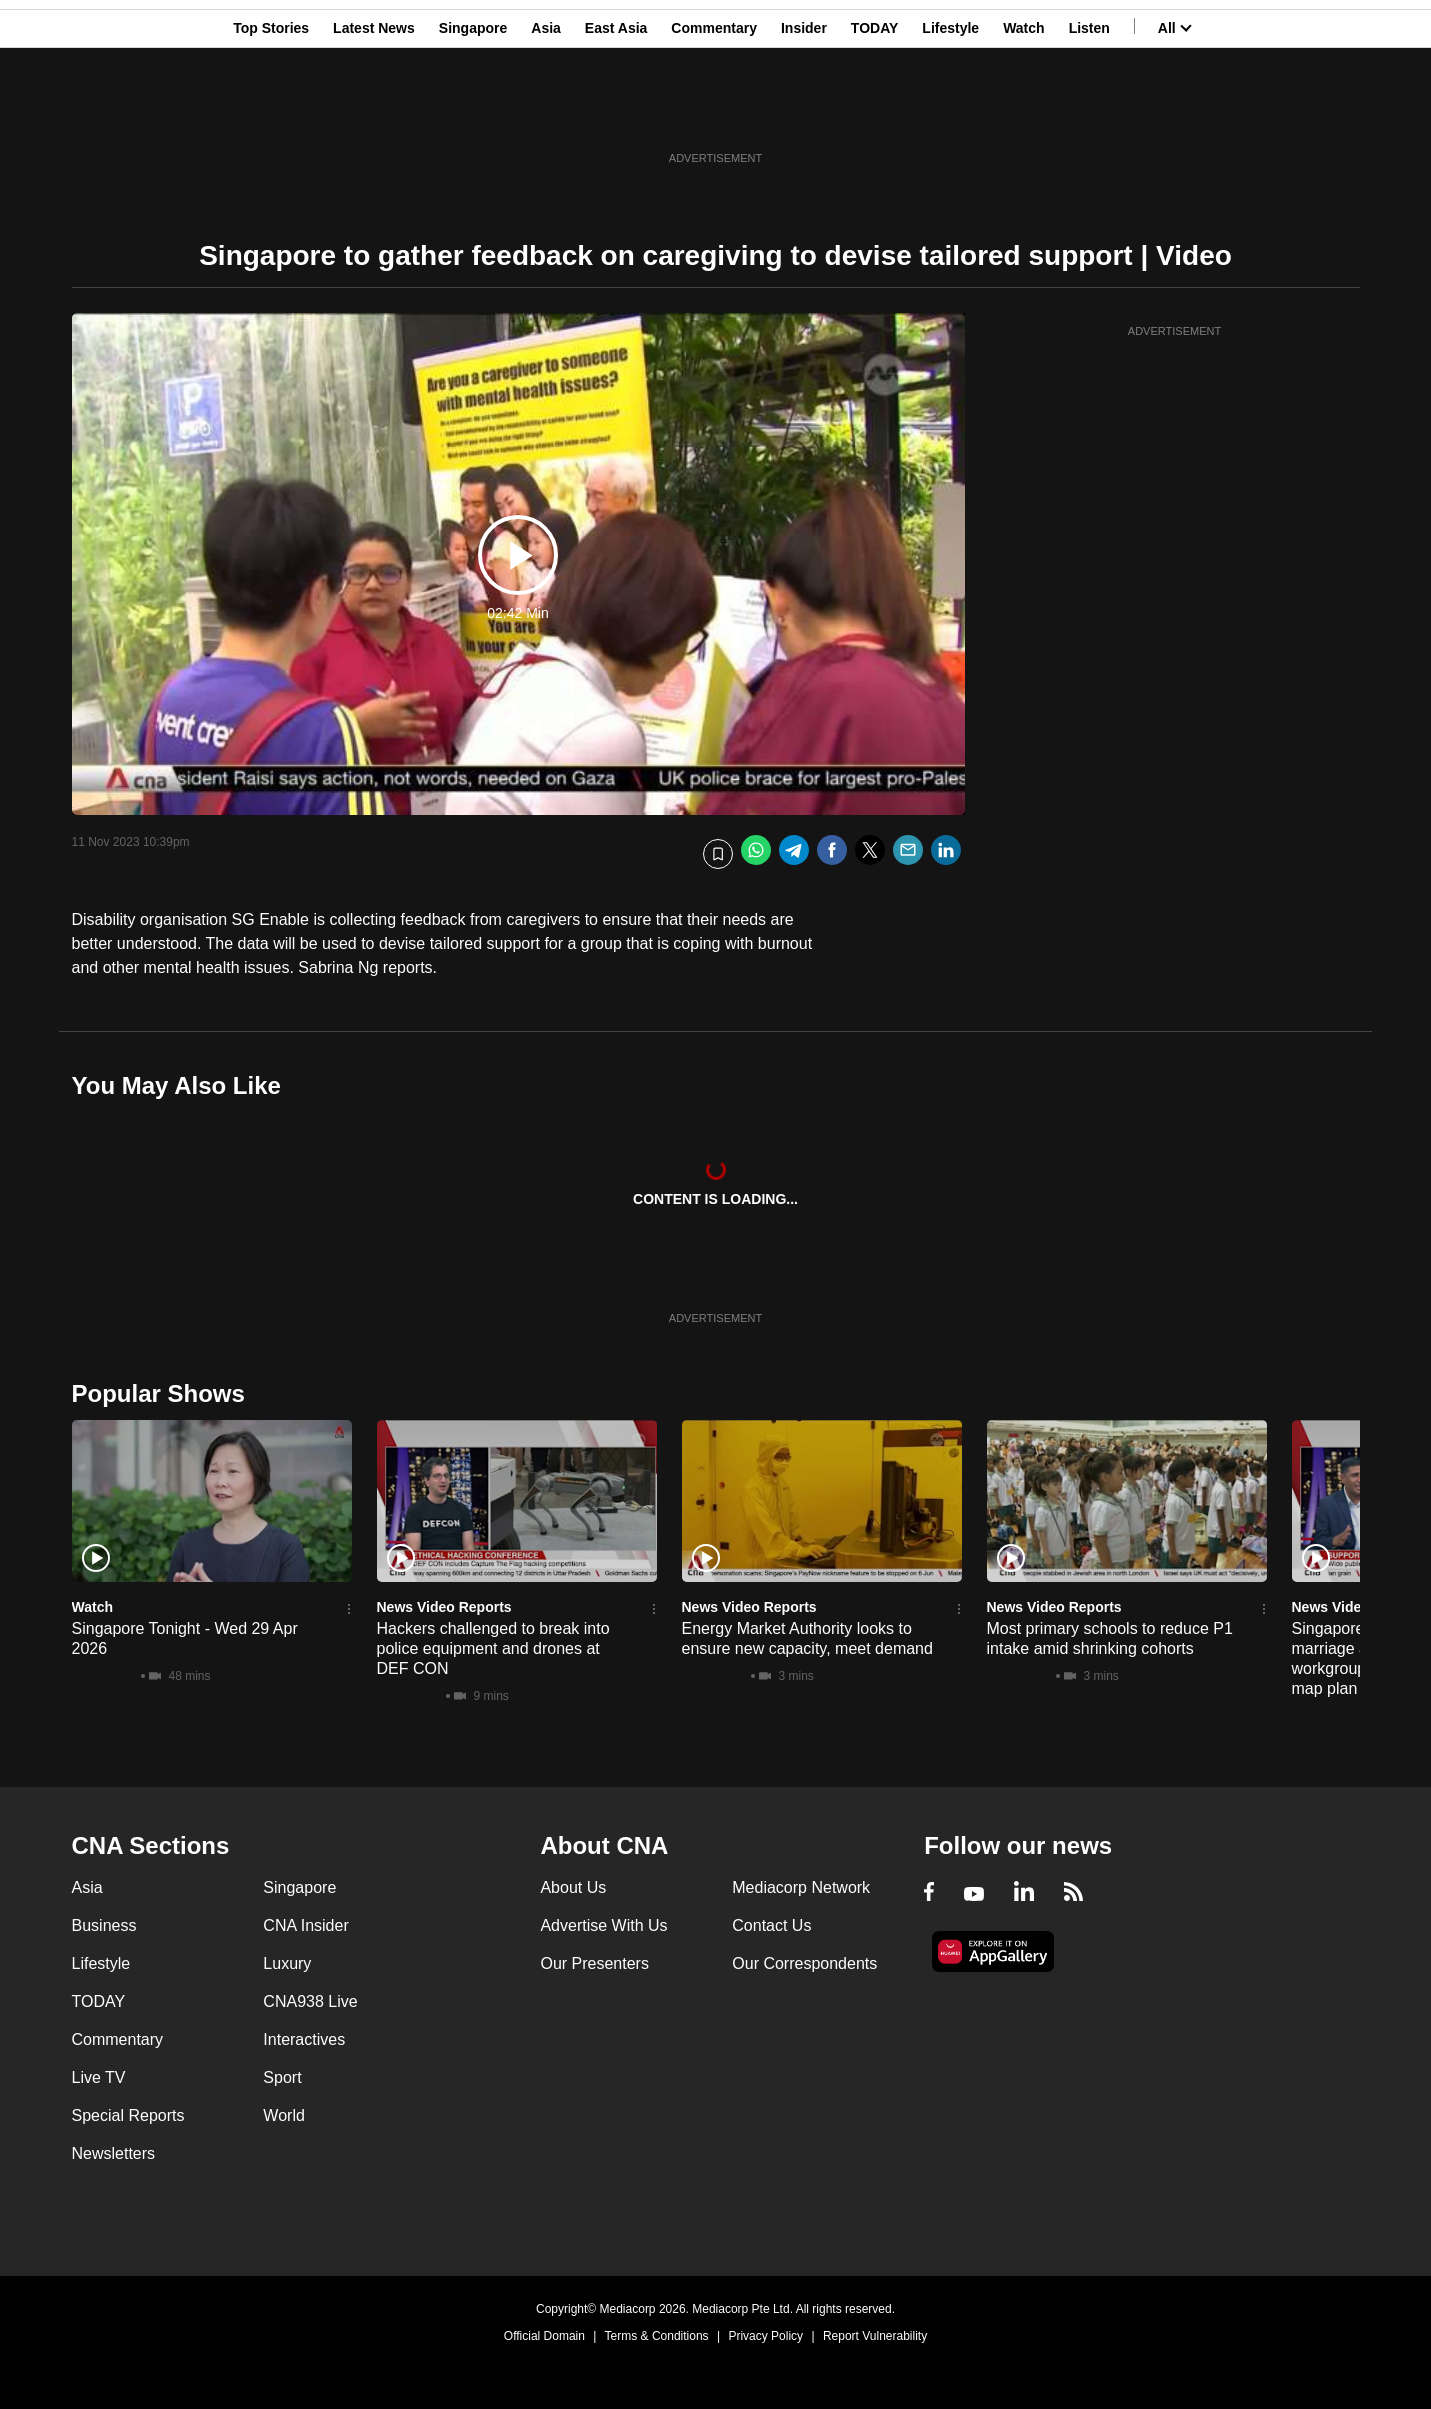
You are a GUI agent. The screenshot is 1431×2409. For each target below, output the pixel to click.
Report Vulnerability (875, 2336)
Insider (804, 113)
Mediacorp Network (801, 1887)
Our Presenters (594, 1963)
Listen (1089, 113)
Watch (1023, 113)
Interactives (304, 2039)
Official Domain (544, 2336)
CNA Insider (305, 1925)
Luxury (287, 1963)
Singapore (473, 113)
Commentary (714, 113)
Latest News (374, 113)
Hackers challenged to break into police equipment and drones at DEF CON (493, 1648)
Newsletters (114, 2153)
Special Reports (128, 2115)
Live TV (99, 2077)
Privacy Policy (765, 2336)
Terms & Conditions (657, 2336)
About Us (573, 1887)
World (284, 2115)
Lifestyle (950, 113)
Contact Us (771, 1925)
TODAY (874, 113)
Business (104, 1925)
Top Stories (271, 113)
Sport (282, 2077)
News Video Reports (444, 1607)
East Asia (616, 113)
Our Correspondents (804, 1963)
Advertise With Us (603, 1925)
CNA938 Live (310, 2001)
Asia (546, 113)
